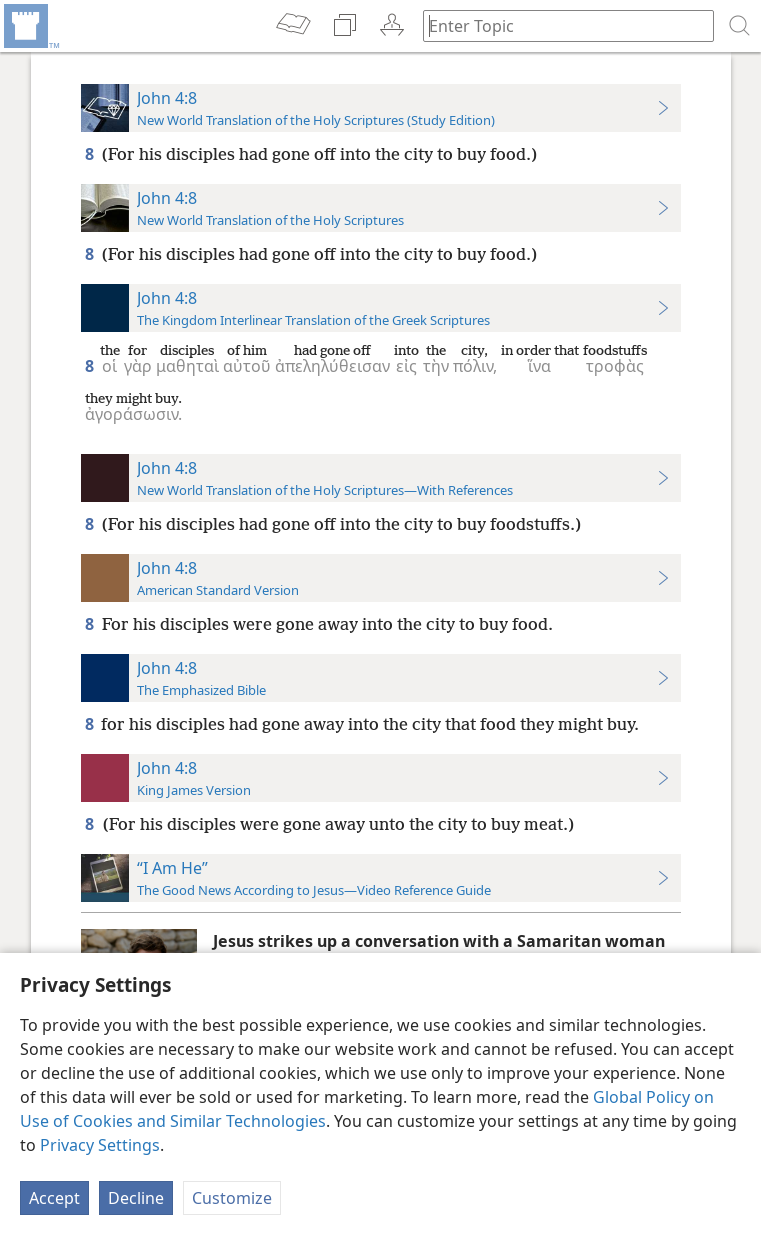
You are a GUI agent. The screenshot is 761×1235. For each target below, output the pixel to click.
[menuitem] (30, 26)
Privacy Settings (100, 1145)
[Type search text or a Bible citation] (559, 25)
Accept (54, 1198)
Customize (232, 1198)
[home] (30, 26)
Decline (136, 1198)
